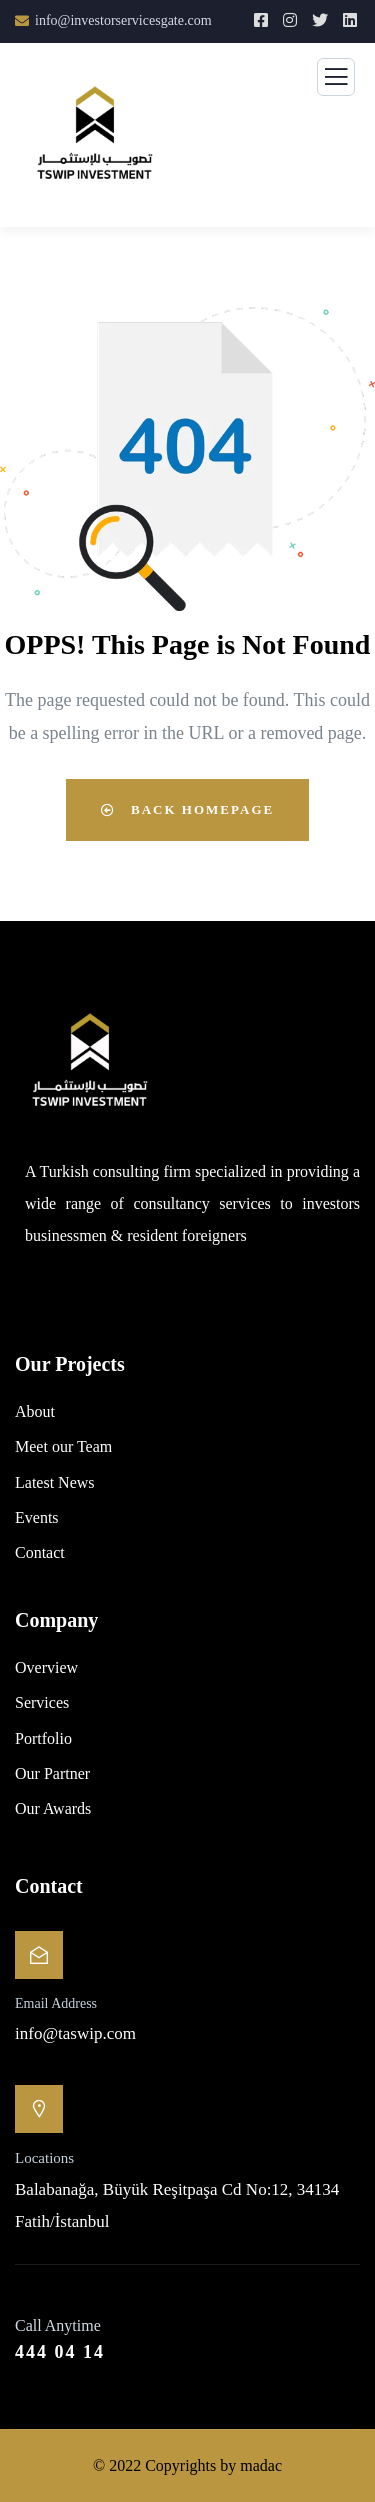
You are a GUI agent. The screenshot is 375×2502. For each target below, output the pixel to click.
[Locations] (39, 2109)
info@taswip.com (75, 2033)
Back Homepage (187, 809)
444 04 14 (60, 2352)
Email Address (56, 2003)
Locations (44, 2158)
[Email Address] (39, 1955)
